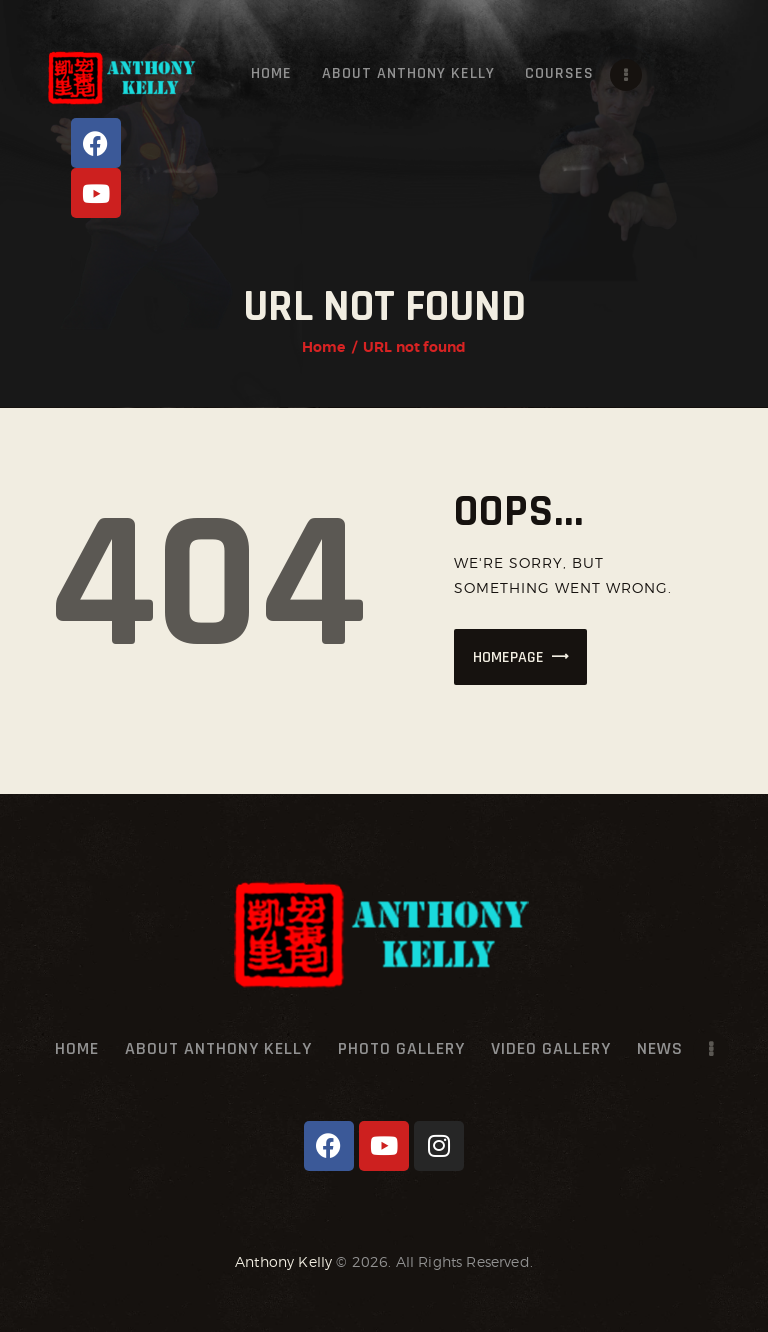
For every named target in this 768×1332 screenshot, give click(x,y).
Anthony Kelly (283, 1261)
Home (324, 347)
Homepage (508, 657)
